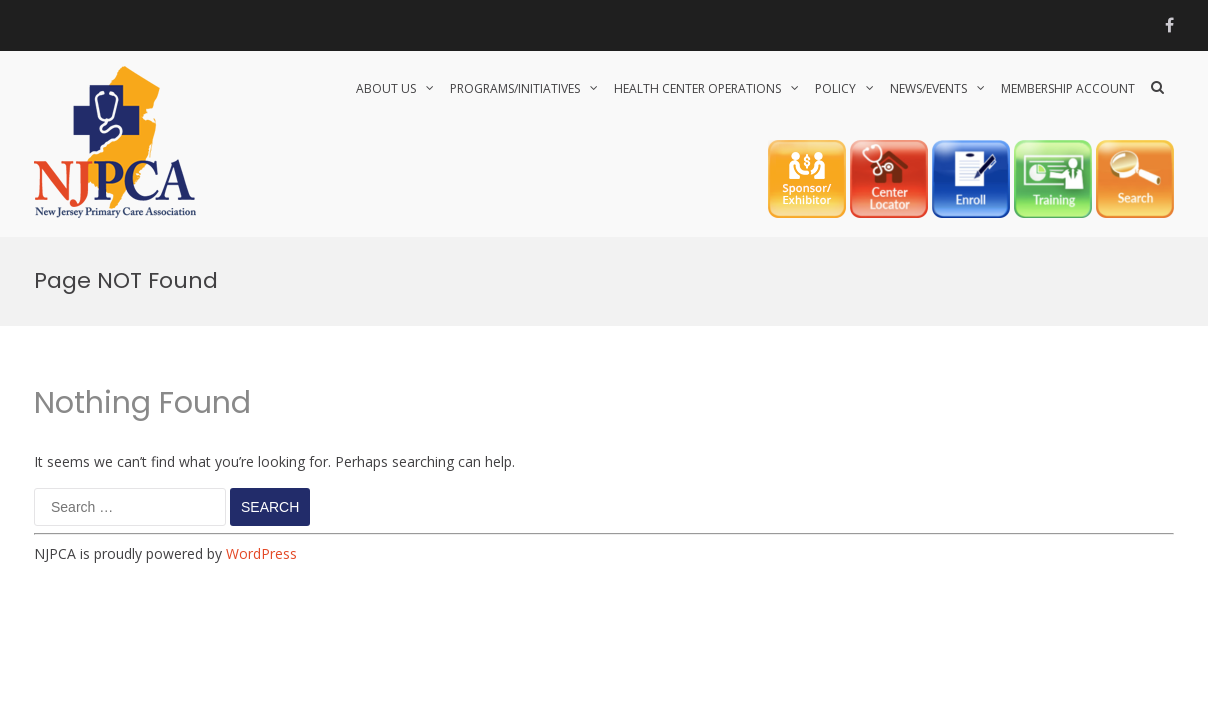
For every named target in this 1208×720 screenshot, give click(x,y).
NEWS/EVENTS (928, 88)
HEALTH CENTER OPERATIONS (697, 88)
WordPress (261, 553)
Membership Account (1068, 88)
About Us (386, 88)
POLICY (835, 88)
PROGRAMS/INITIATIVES (515, 88)
